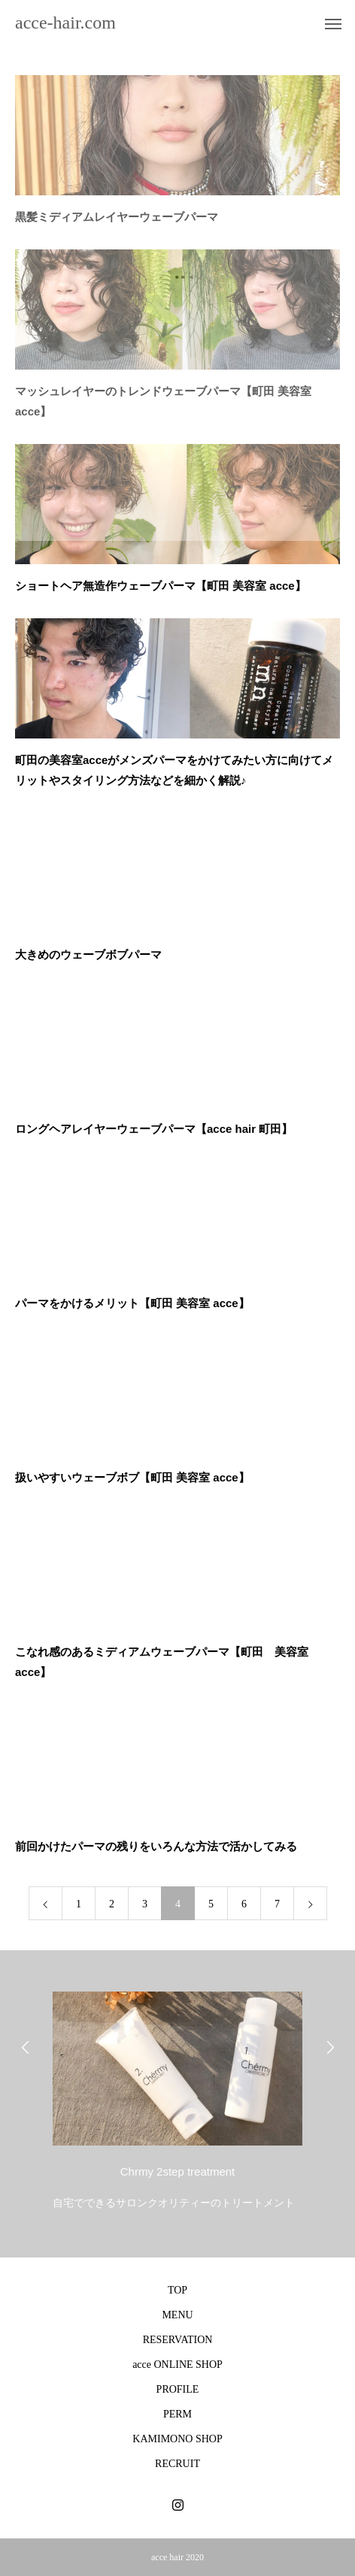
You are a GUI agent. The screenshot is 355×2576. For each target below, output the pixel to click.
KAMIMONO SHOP (177, 2439)
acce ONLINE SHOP (177, 2364)
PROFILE (177, 2389)
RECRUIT (177, 2463)
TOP (177, 2290)
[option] (177, 2097)
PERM (177, 2414)
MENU (177, 2315)
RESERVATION (178, 2339)
